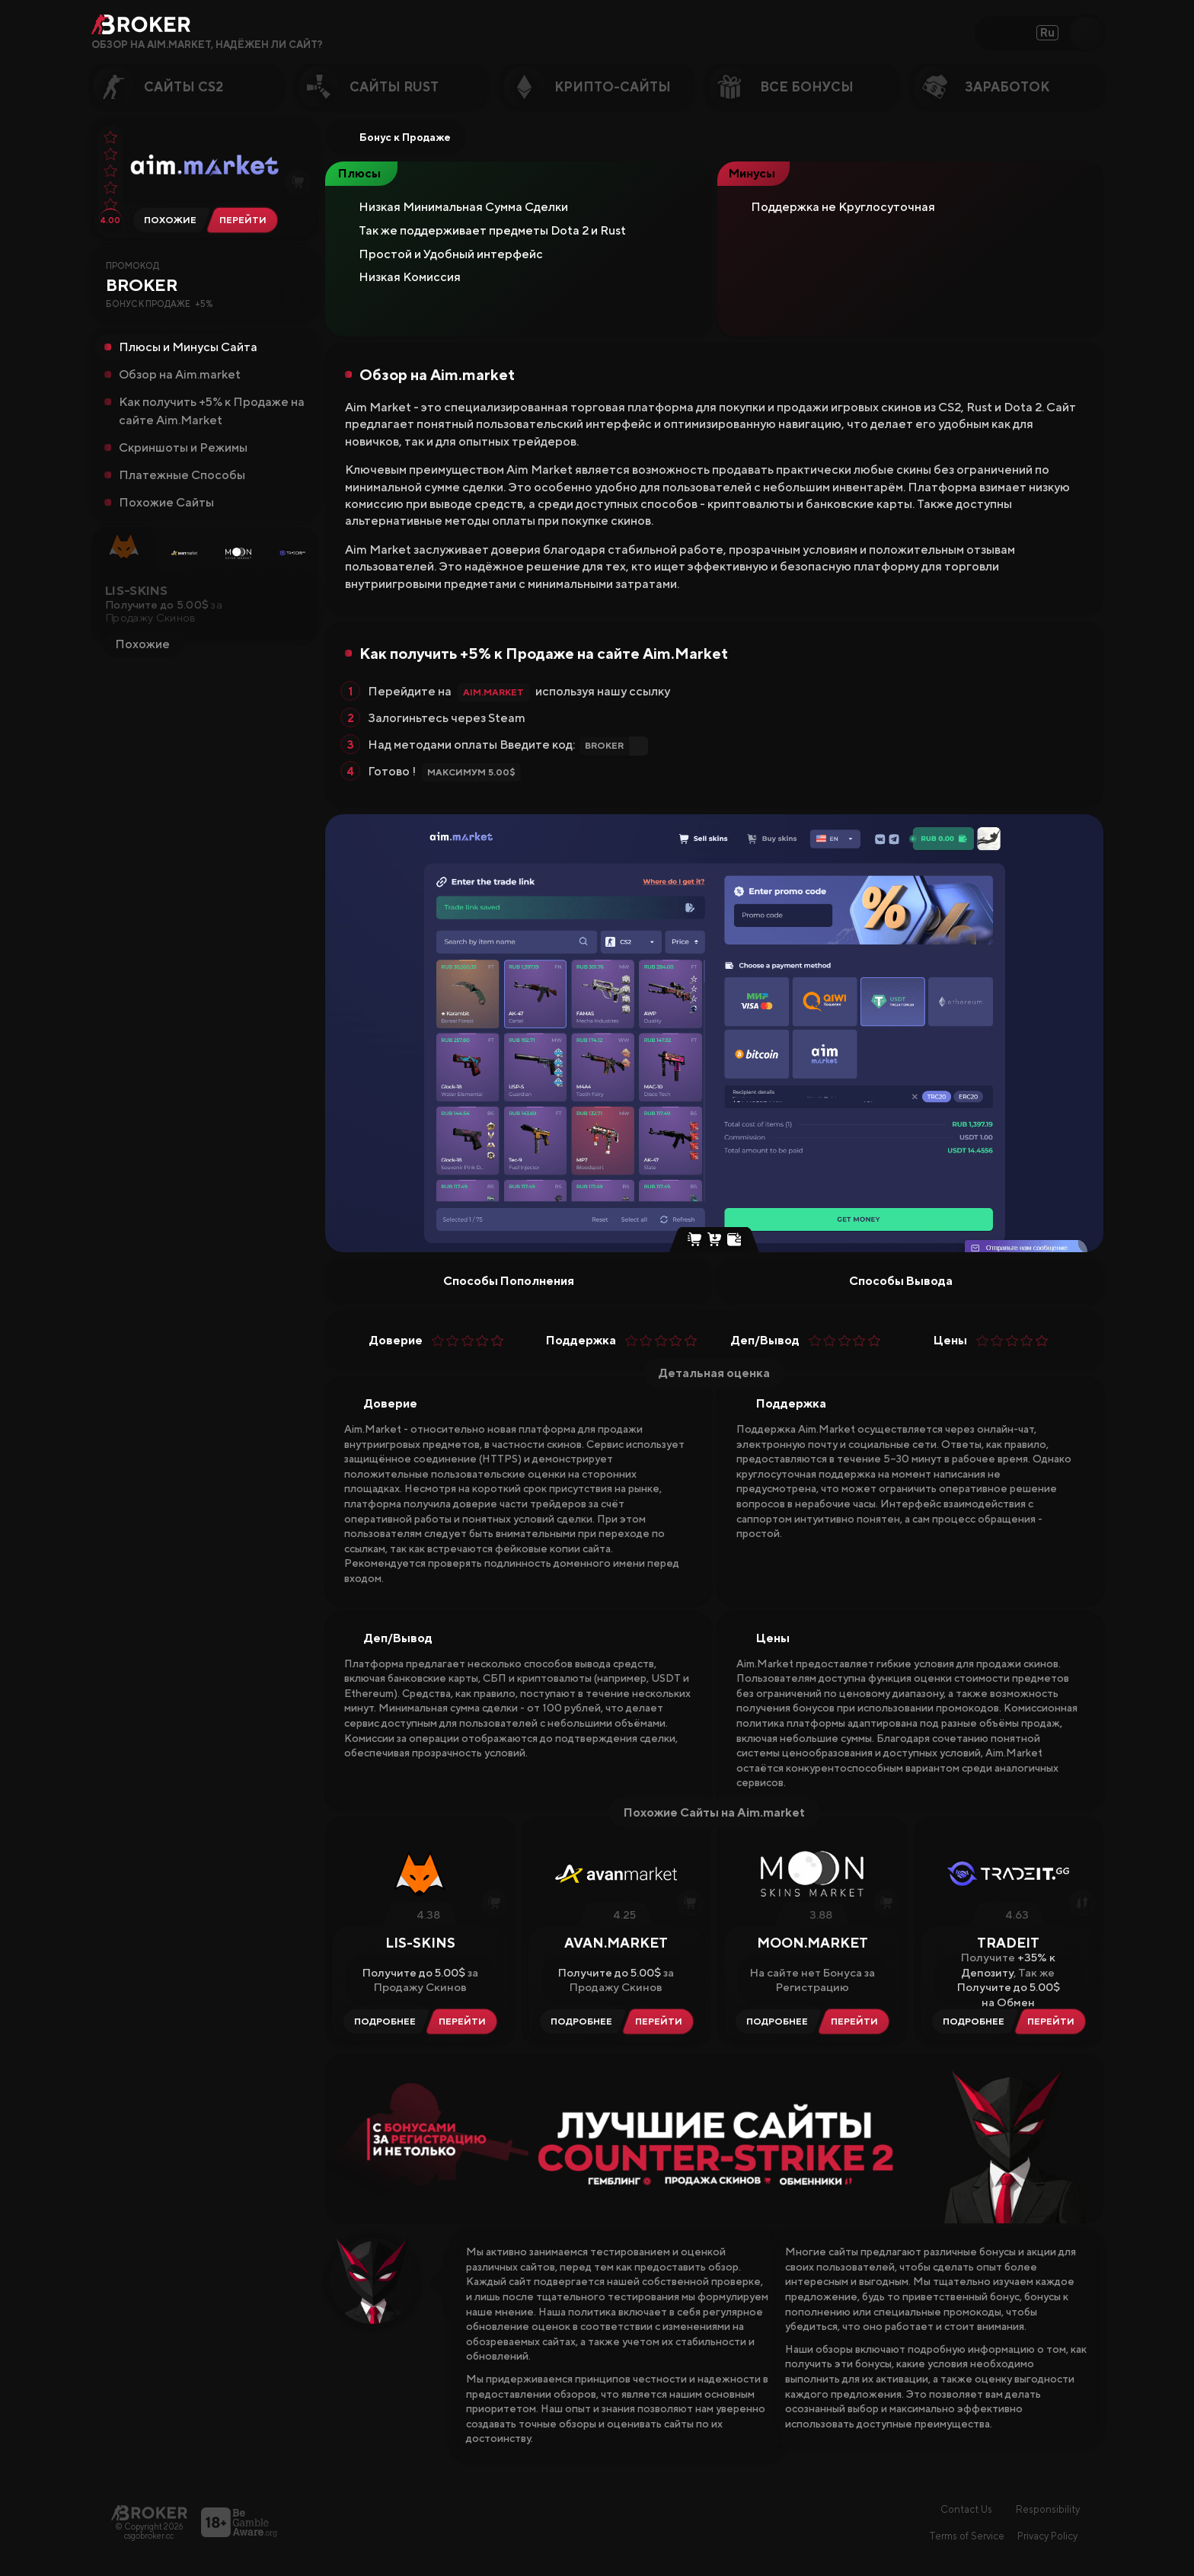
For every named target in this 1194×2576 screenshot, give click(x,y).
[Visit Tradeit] (1054, 2021)
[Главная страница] (149, 2512)
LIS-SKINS (136, 595)
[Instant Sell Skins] (694, 1241)
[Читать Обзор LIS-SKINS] (382, 2021)
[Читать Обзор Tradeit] (971, 2021)
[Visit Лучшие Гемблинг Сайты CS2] (714, 2138)
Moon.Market (812, 1943)
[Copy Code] (292, 297)
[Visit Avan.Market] (662, 2021)
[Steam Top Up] (734, 1241)
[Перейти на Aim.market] (246, 220)
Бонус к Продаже (395, 137)
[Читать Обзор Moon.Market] (775, 2021)
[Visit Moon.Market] (857, 2021)
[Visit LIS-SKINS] (465, 2021)
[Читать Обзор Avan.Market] (579, 2021)
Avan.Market (616, 1943)
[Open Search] (1087, 33)
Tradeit (1008, 1943)
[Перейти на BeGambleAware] (239, 2522)
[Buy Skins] (714, 1241)
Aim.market (493, 692)
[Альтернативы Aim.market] (168, 220)
